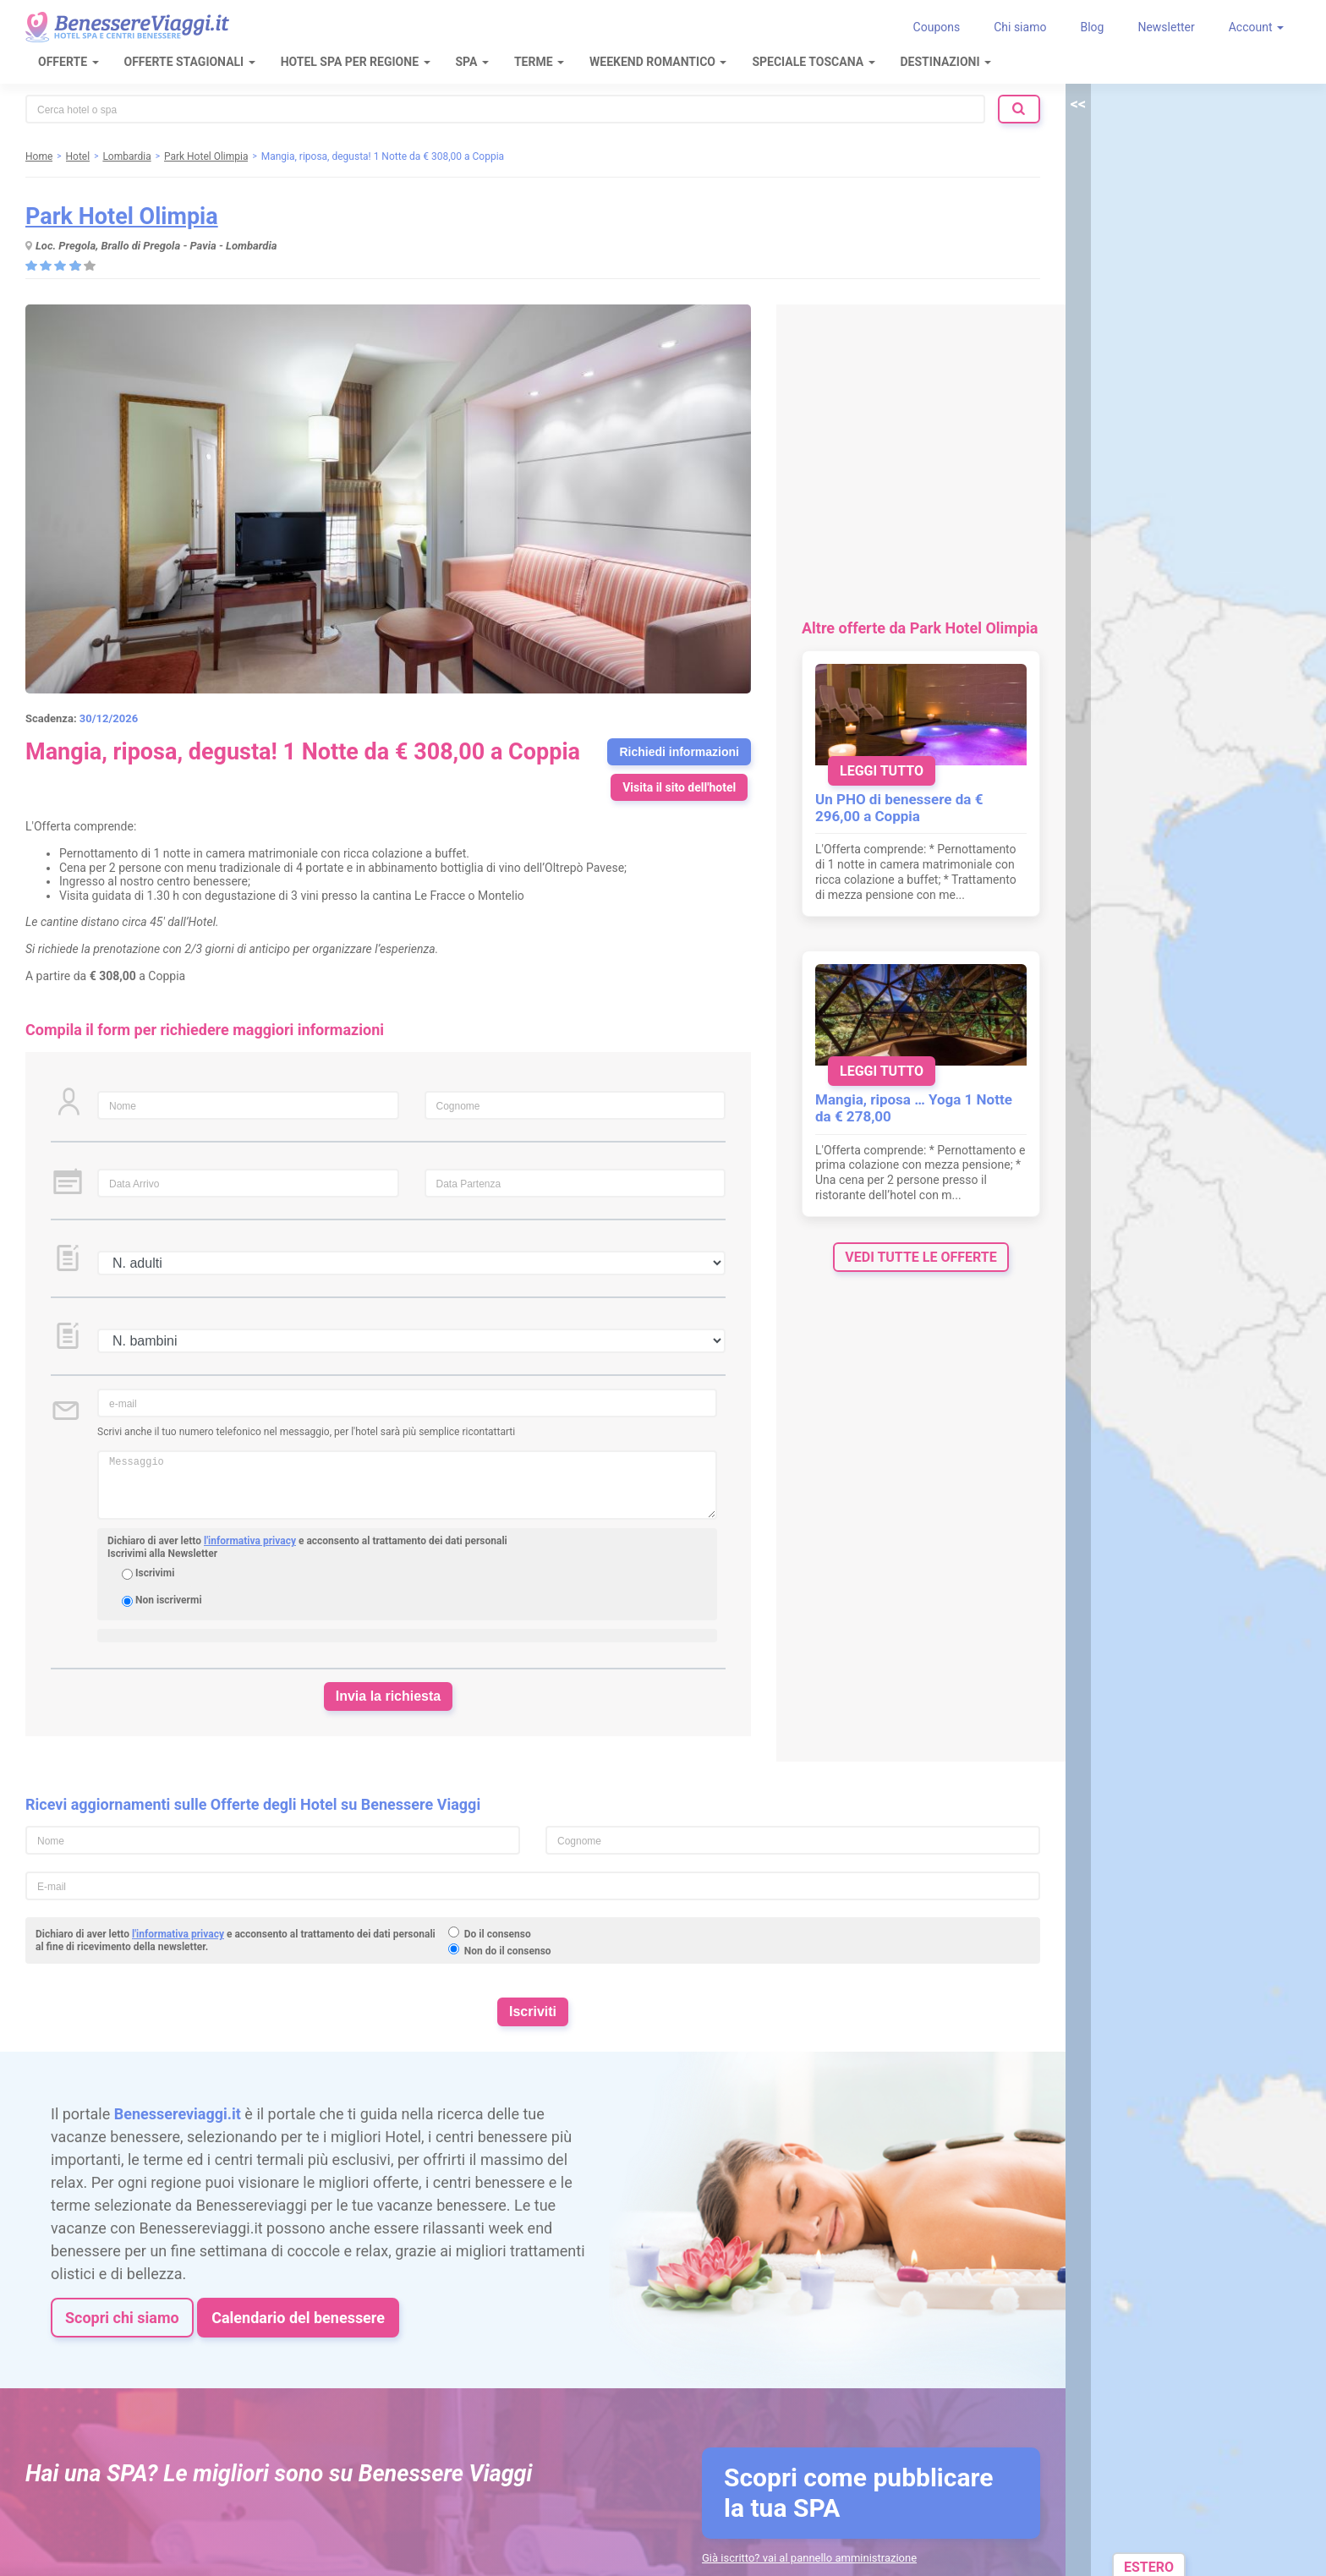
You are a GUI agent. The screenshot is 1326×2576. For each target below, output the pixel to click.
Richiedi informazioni (679, 752)
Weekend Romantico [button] (657, 62)
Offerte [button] (68, 62)
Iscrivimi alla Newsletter (162, 1553)
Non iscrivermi (168, 1600)
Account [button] (1256, 27)
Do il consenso (497, 1934)
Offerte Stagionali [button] (189, 62)
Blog (1092, 27)
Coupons (937, 27)
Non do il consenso (507, 1951)
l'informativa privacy (250, 1541)
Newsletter (1165, 27)
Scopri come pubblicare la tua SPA (858, 2493)
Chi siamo (1020, 27)
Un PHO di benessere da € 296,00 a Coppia (899, 808)
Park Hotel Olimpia (121, 216)
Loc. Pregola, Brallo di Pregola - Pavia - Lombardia (156, 245)
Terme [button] (539, 62)
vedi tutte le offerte (920, 1257)
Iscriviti (532, 2011)
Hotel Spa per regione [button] (355, 62)
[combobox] (505, 109)
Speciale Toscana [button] (813, 62)
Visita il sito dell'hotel (679, 787)
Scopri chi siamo (122, 2318)
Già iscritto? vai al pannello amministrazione (809, 2557)
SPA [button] (472, 62)
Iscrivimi (154, 1573)
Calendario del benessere (298, 2318)
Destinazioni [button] (946, 62)
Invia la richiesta (388, 1696)
